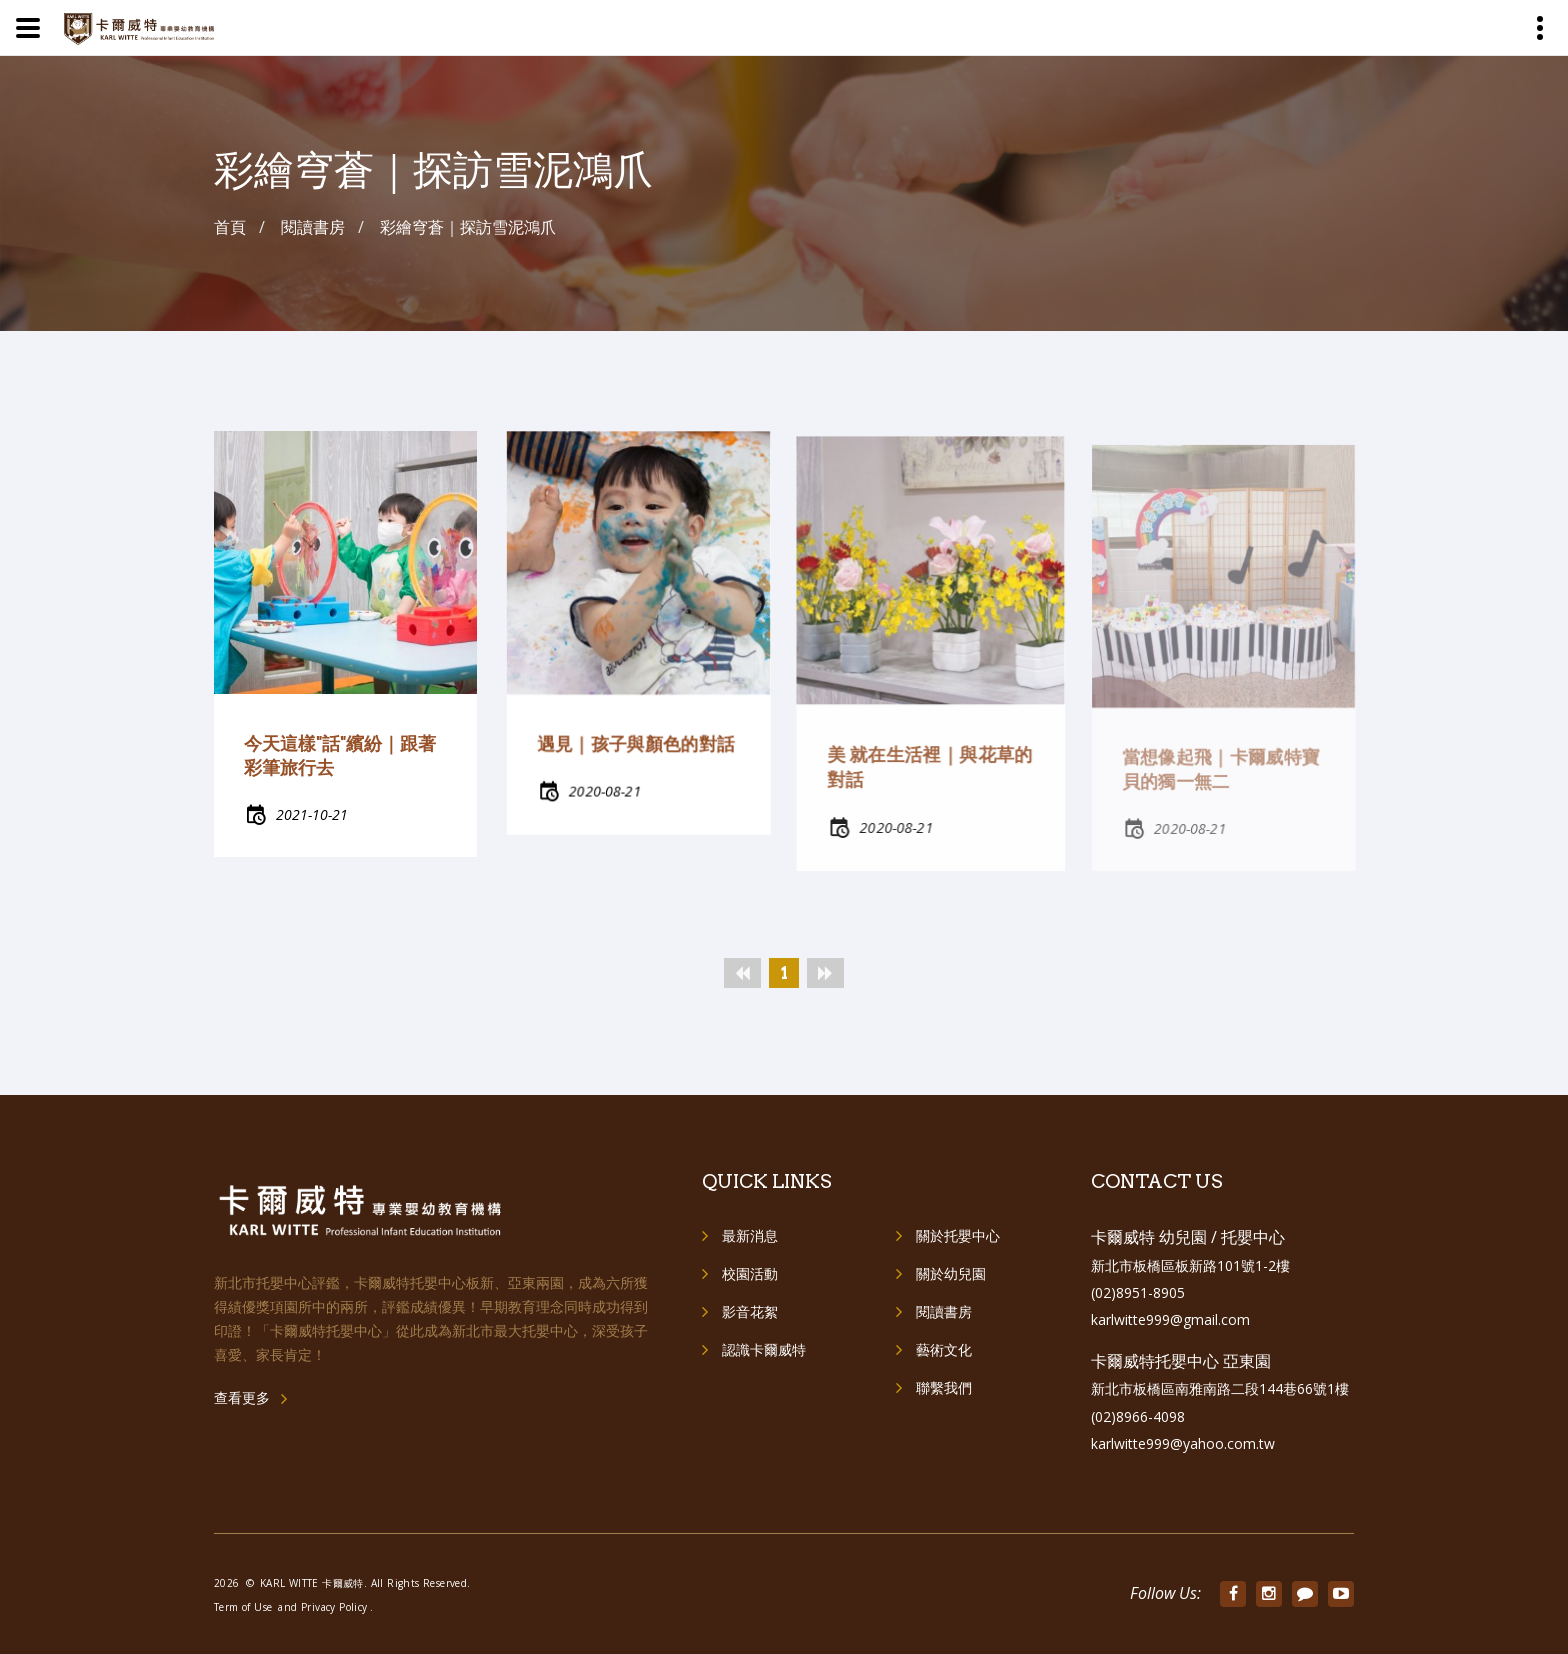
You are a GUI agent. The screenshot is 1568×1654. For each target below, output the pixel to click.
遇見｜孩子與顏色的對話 (635, 755)
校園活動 (750, 1273)
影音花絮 (750, 1311)
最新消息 (750, 1235)
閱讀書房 (944, 1311)
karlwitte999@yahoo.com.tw (1183, 1443)
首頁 (230, 227)
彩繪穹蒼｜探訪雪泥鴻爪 (468, 227)
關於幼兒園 (951, 1273)
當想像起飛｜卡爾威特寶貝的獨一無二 (1220, 777)
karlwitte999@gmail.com (1170, 1319)
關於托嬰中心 (958, 1235)
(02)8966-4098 (1138, 1416)
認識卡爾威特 (764, 1349)
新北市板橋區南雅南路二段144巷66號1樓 (1220, 1388)
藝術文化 (944, 1349)
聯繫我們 (944, 1387)
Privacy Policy (334, 1607)
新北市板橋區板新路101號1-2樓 (1190, 1265)
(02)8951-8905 (1138, 1292)
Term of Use (243, 1607)
